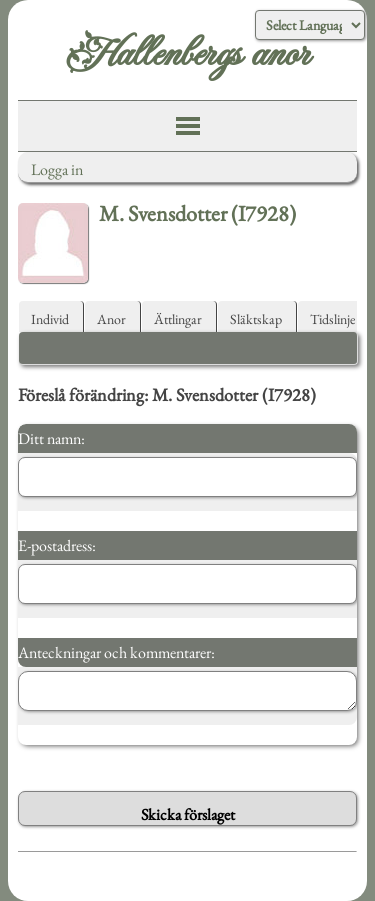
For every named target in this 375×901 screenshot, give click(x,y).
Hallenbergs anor (187, 55)
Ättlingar (178, 319)
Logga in (57, 169)
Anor (111, 319)
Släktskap (256, 319)
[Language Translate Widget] (310, 25)
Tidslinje (332, 319)
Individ (50, 319)
